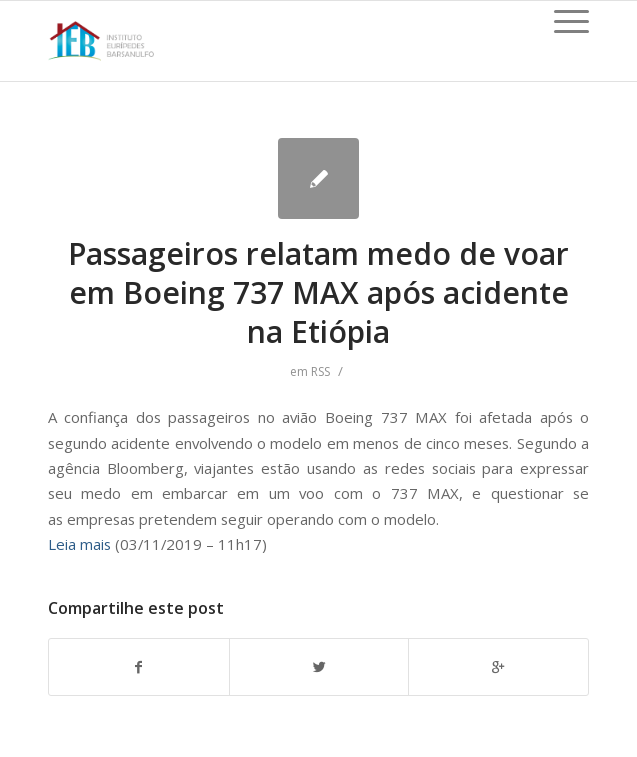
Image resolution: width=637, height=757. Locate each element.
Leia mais (79, 544)
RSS (320, 371)
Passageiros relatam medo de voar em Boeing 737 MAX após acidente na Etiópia (318, 292)
